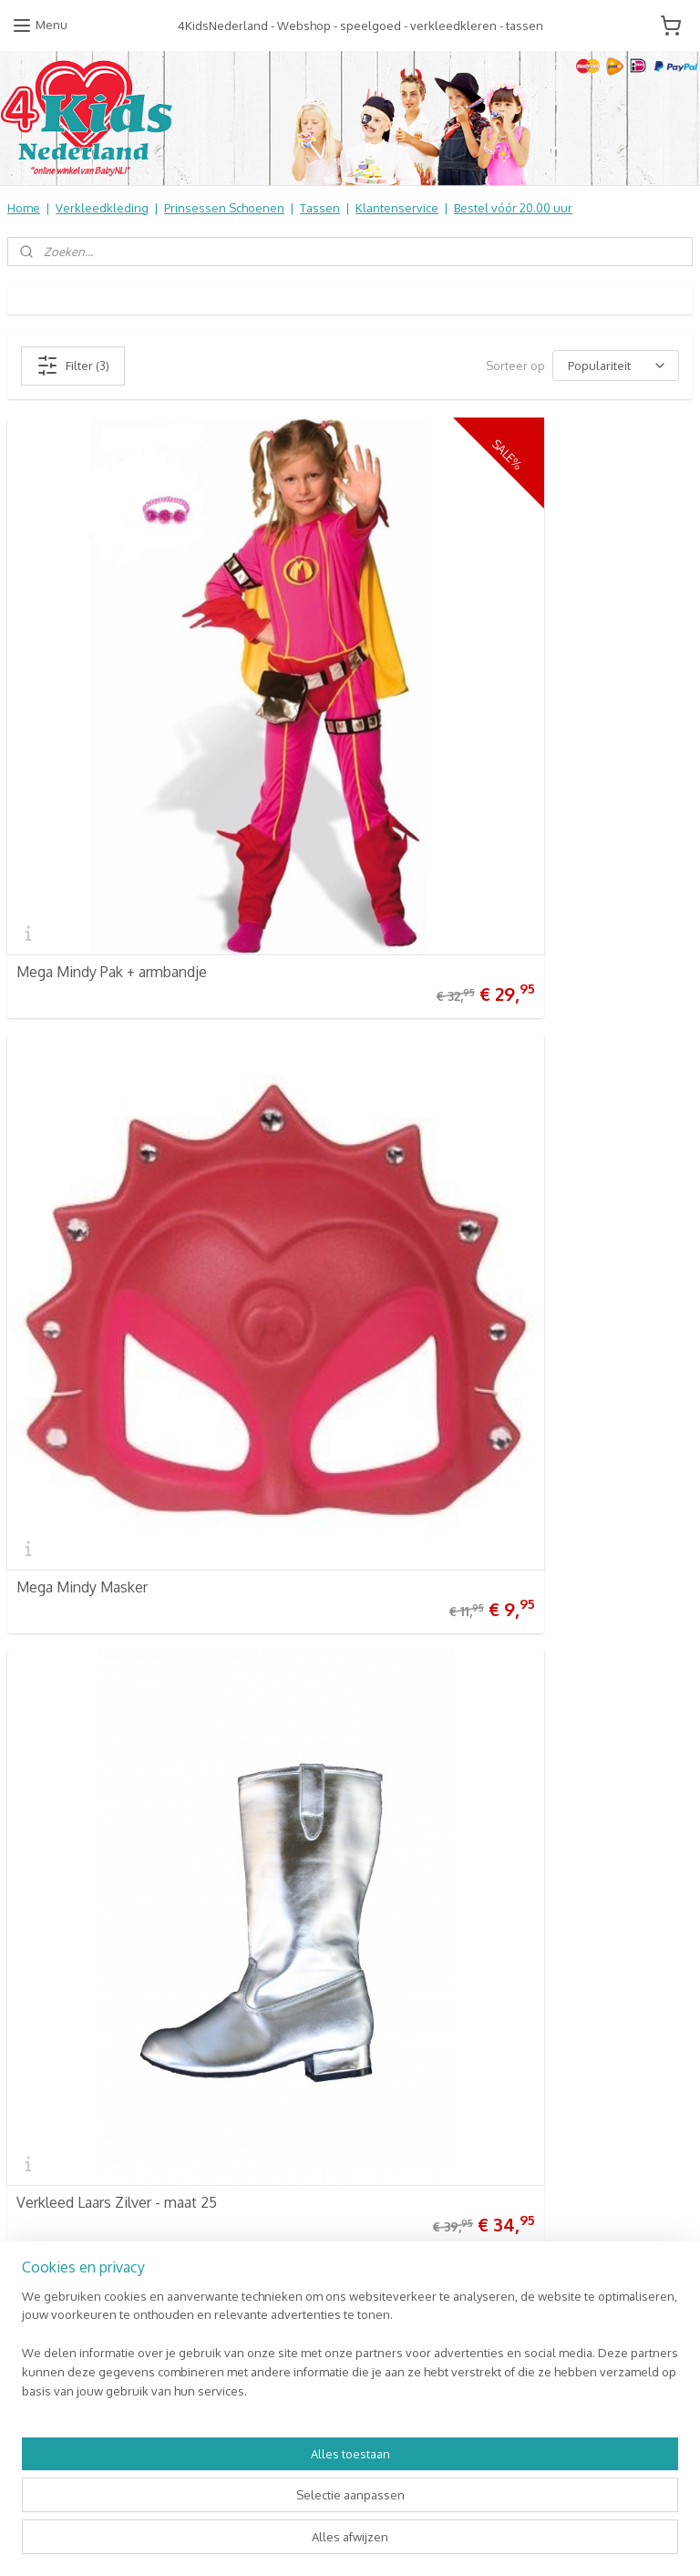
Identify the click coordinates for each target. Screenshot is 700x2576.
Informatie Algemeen (65, 1938)
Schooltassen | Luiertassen (315, 1938)
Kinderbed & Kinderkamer (313, 1994)
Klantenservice (396, 208)
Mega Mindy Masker (432, 770)
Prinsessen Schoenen (224, 208)
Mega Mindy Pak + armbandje (111, 770)
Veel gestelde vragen (67, 1899)
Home (23, 208)
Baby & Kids (272, 1956)
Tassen (320, 208)
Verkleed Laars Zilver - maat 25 (116, 1184)
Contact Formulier (59, 2013)
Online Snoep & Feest (302, 2013)
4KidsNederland (64, 1405)
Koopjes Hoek (279, 2032)
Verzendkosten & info (68, 1880)
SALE (254, 2089)
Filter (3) (72, 365)
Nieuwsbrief (40, 1994)
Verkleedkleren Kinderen (311, 1899)
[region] (230, 2489)
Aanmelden (520, 1919)
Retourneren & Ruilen (68, 1918)
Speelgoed (272, 1975)
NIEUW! (261, 2108)
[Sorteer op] (615, 365)
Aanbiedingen (279, 2051)
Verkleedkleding (102, 208)
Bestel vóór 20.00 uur (513, 208)
